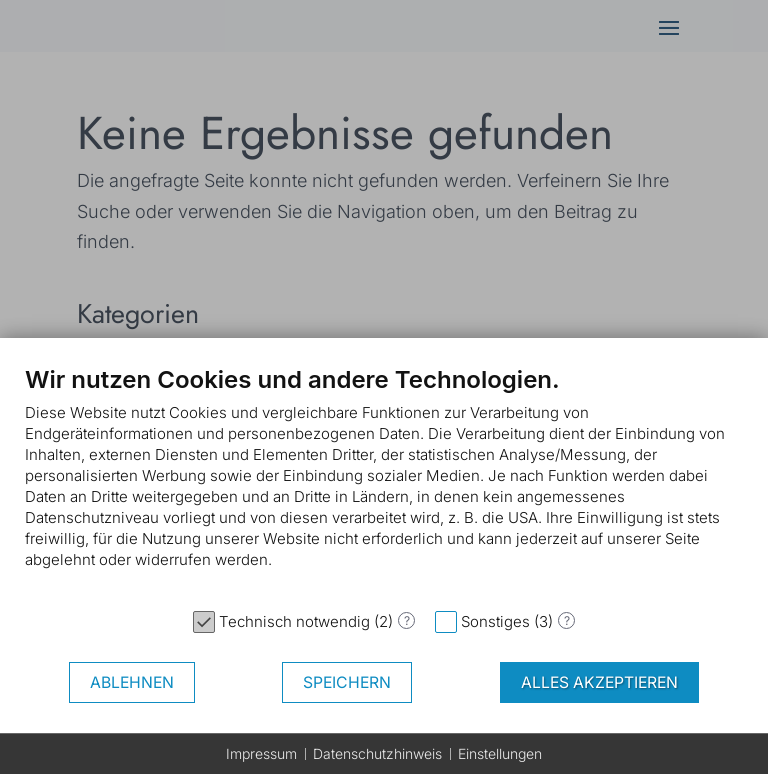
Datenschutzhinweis (377, 753)
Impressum (261, 753)
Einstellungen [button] (500, 753)
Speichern (347, 682)
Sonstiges (495, 621)
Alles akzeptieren (599, 682)
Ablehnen (132, 682)
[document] (384, 482)
